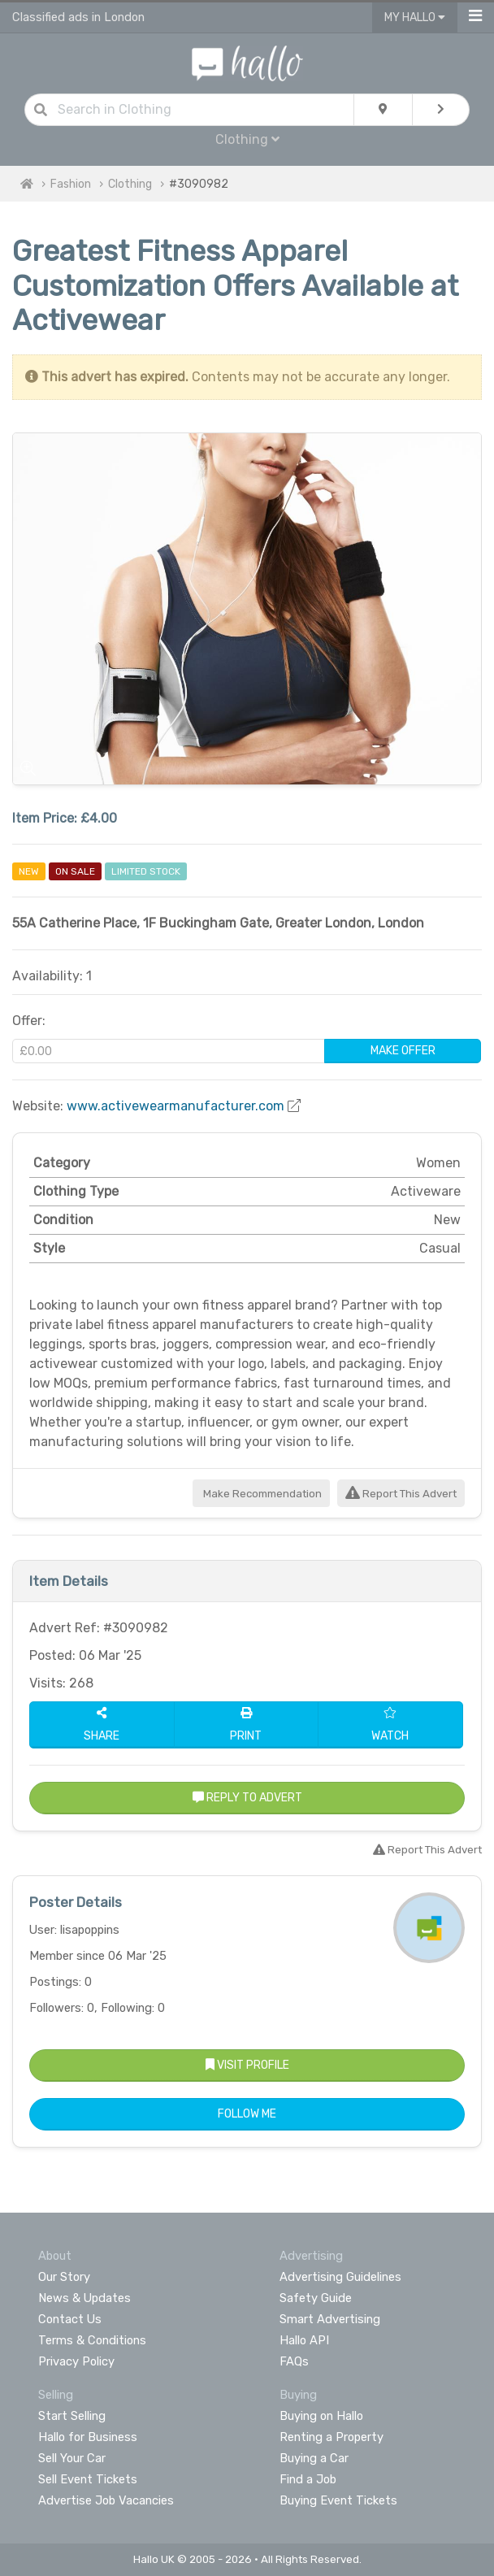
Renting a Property (332, 2437)
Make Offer (403, 1051)
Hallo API (304, 2340)
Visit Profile (247, 2065)
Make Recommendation (261, 1494)
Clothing (247, 139)
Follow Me (247, 2114)
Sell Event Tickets (87, 2479)
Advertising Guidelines (340, 2277)
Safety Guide (316, 2298)
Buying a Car (314, 2458)
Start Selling (72, 2416)
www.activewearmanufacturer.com (175, 1106)
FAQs (294, 2361)
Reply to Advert (247, 1798)
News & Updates (84, 2298)
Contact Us (70, 2319)
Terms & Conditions (92, 2340)
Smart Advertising (330, 2319)
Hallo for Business (87, 2437)
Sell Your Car (72, 2458)
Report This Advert (401, 1494)
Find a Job (308, 2479)
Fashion (70, 184)
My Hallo (414, 17)
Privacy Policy (76, 2361)
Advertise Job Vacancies (106, 2500)
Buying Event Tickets (338, 2500)
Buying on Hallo (321, 2416)
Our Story (64, 2277)
